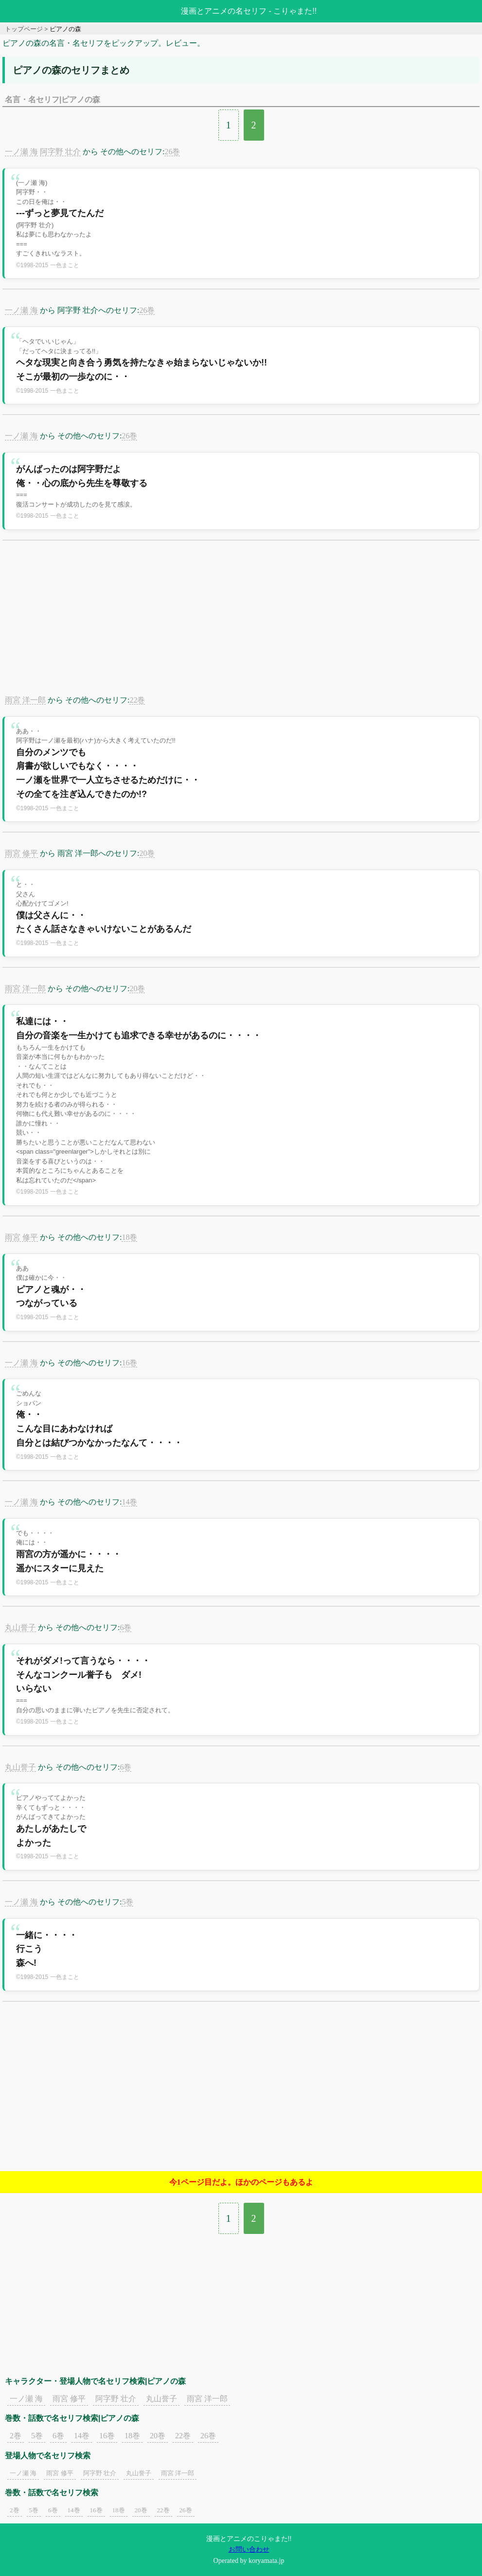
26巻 (172, 151)
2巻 (15, 2435)
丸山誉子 (20, 1627)
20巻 (147, 853)
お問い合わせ (249, 2549)
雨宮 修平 (21, 853)
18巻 (129, 1237)
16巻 (129, 1363)
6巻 (125, 1627)
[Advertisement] (241, 623)
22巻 (137, 700)
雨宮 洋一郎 (25, 700)
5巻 (127, 1902)
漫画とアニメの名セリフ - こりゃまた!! (249, 11)
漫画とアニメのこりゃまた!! (249, 2538)
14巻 (129, 1502)
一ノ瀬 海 (21, 151)
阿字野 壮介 (60, 151)
